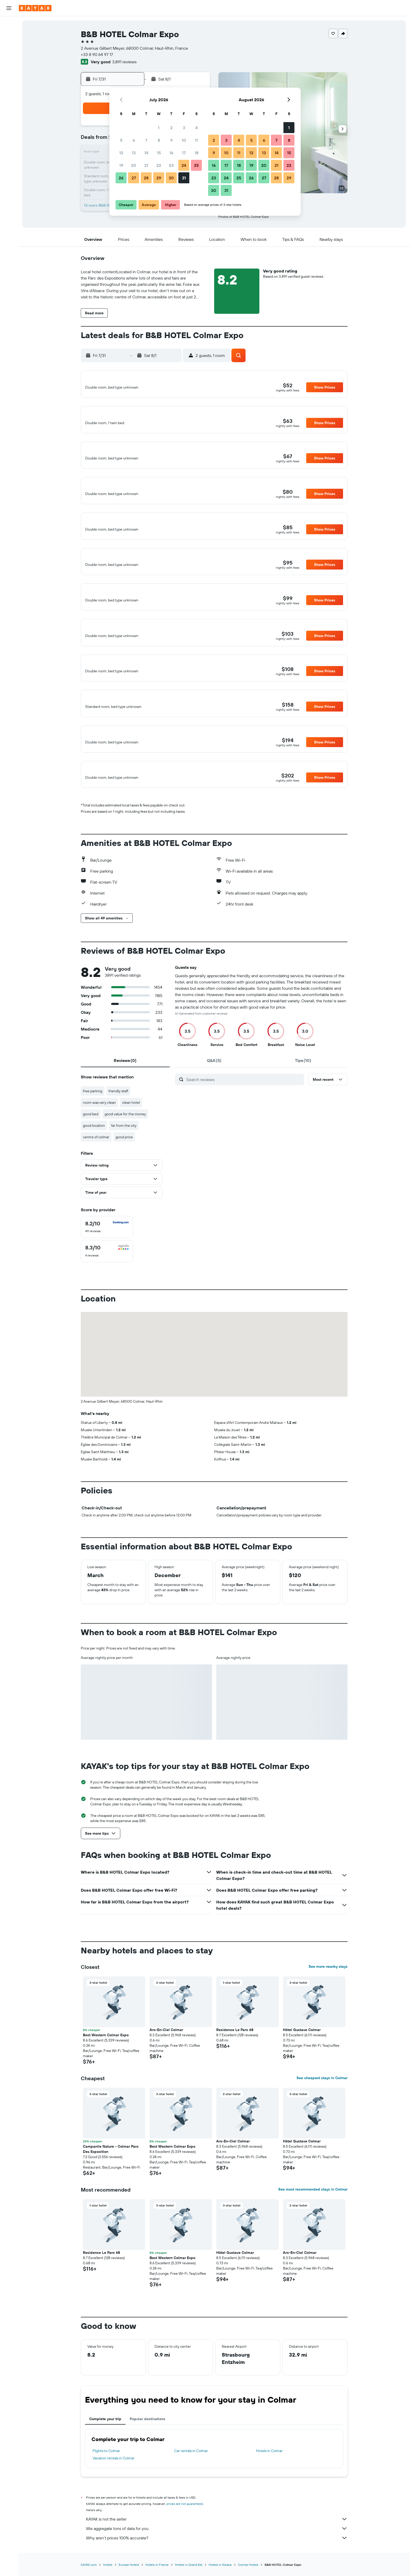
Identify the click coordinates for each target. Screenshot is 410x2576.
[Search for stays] (9, 35)
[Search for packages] (9, 57)
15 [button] (159, 152)
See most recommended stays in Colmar (313, 2224)
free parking (92, 1126)
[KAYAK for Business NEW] (9, 105)
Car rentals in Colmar (191, 2486)
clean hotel (131, 1138)
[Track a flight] (9, 94)
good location (94, 1161)
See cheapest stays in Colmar (322, 2113)
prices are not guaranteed (185, 2539)
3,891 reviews (124, 61)
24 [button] (183, 165)
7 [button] (146, 140)
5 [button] (121, 140)
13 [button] (134, 152)
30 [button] (171, 177)
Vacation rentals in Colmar (113, 2493)
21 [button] (146, 165)
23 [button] (171, 165)
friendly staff (118, 1126)
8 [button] (159, 140)
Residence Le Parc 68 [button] (234, 2065)
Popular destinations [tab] (147, 2454)
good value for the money (125, 1149)
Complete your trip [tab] (105, 2454)
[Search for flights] (9, 24)
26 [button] (121, 177)
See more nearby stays (328, 2002)
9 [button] (171, 140)
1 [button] (159, 127)
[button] (9, 8)
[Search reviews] (244, 1115)
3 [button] (184, 127)
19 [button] (121, 165)
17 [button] (184, 152)
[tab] (125, 1096)
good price (124, 1172)
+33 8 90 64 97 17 (97, 54)
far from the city (123, 1161)
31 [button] (184, 177)
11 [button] (196, 140)
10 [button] (184, 140)
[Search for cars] (9, 46)
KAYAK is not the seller (217, 2554)
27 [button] (134, 177)
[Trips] (9, 120)
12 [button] (121, 152)
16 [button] (171, 152)
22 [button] (158, 165)
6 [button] (134, 140)
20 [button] (133, 165)
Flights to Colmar (106, 2486)
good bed (90, 1149)
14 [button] (146, 152)
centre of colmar (96, 1172)
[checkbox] (107, 1262)
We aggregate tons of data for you (217, 2564)
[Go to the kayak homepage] (35, 8)
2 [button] (171, 127)
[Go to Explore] (9, 83)
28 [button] (146, 177)
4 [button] (196, 127)
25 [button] (196, 165)
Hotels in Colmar (269, 2486)
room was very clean (99, 1138)
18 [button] (196, 152)
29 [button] (158, 177)
